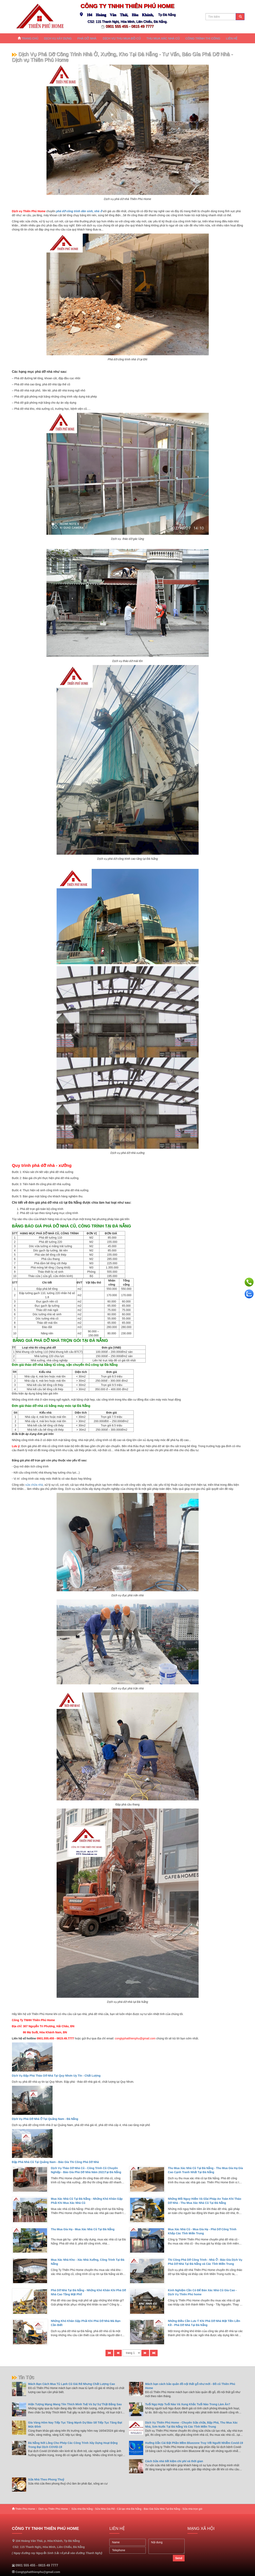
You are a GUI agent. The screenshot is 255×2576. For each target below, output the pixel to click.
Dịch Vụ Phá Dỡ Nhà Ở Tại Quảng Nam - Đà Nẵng (45, 2119)
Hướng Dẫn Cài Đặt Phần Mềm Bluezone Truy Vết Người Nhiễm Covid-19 (194, 2442)
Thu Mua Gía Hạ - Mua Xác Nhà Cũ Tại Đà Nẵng (82, 2229)
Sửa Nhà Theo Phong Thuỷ (46, 2479)
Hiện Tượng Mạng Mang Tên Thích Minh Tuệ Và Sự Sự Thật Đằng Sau (75, 2404)
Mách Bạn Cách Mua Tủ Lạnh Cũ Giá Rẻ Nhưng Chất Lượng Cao (71, 2384)
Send (178, 2558)
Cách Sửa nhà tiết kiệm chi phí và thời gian (174, 2461)
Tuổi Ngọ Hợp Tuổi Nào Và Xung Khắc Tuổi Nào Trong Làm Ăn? (187, 2404)
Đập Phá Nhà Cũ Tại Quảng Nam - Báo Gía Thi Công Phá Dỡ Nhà (55, 2162)
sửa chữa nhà (34, 1484)
